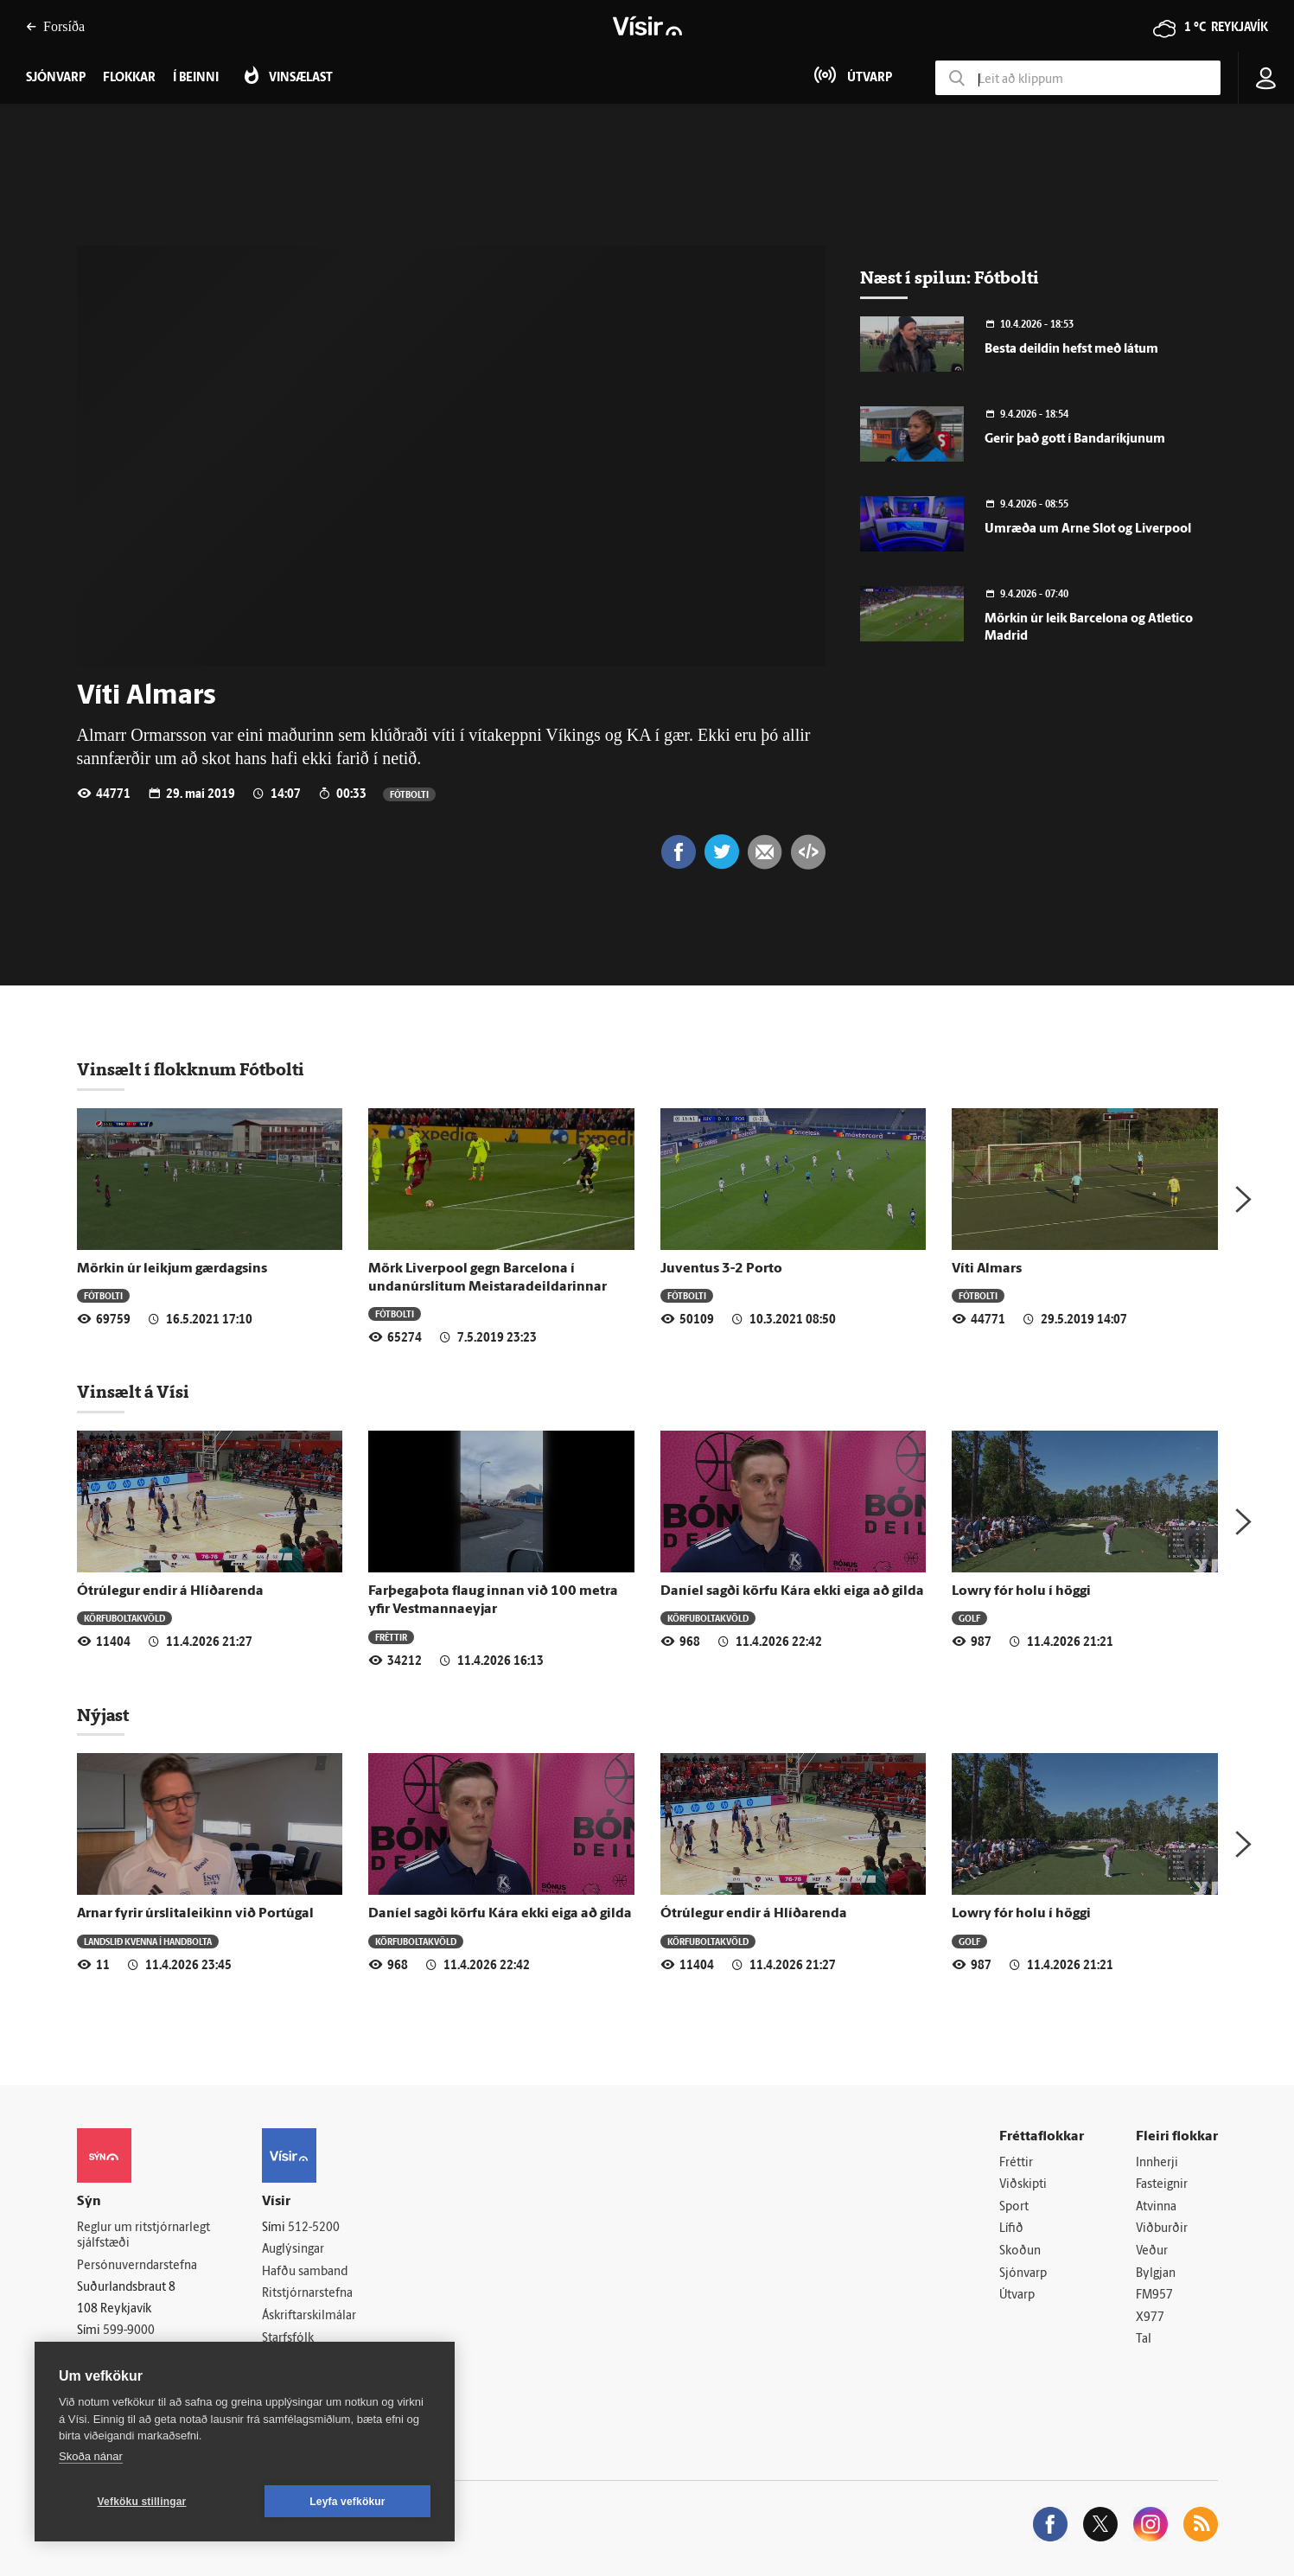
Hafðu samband (304, 2272)
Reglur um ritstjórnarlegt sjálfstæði (143, 2236)
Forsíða (55, 26)
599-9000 (129, 2330)
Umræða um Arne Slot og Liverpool (1088, 529)
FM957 (1154, 2295)
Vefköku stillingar (142, 2502)
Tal (1143, 2339)
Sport (1014, 2207)
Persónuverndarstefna (137, 2266)
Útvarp (1017, 2295)
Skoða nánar (91, 2456)
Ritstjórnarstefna (307, 2293)
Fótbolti (409, 794)
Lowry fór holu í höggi (1021, 1591)
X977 (1150, 2317)
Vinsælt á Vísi (133, 1392)
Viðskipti (1023, 2184)
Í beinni (196, 78)
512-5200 (314, 2228)
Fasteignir (1162, 2184)
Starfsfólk (288, 2338)
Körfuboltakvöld (124, 1617)
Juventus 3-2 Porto (721, 1269)
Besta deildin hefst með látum (1071, 349)
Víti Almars (987, 1269)
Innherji (1157, 2163)
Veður (1152, 2251)
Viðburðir (1162, 2228)
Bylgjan (1156, 2273)
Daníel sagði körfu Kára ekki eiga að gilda (792, 1591)
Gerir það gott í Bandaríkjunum (1075, 439)
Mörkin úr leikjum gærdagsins (172, 1269)
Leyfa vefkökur (347, 2502)
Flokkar (129, 78)
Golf (969, 1617)
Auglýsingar (293, 2249)
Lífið (1011, 2228)
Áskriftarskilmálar (309, 2316)
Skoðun (1020, 2251)
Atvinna (1156, 2207)
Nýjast (103, 1715)
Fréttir (391, 1636)
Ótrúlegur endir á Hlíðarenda (170, 1591)
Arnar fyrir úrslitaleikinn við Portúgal (195, 1914)
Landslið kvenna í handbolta (148, 1941)
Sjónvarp (1023, 2273)
